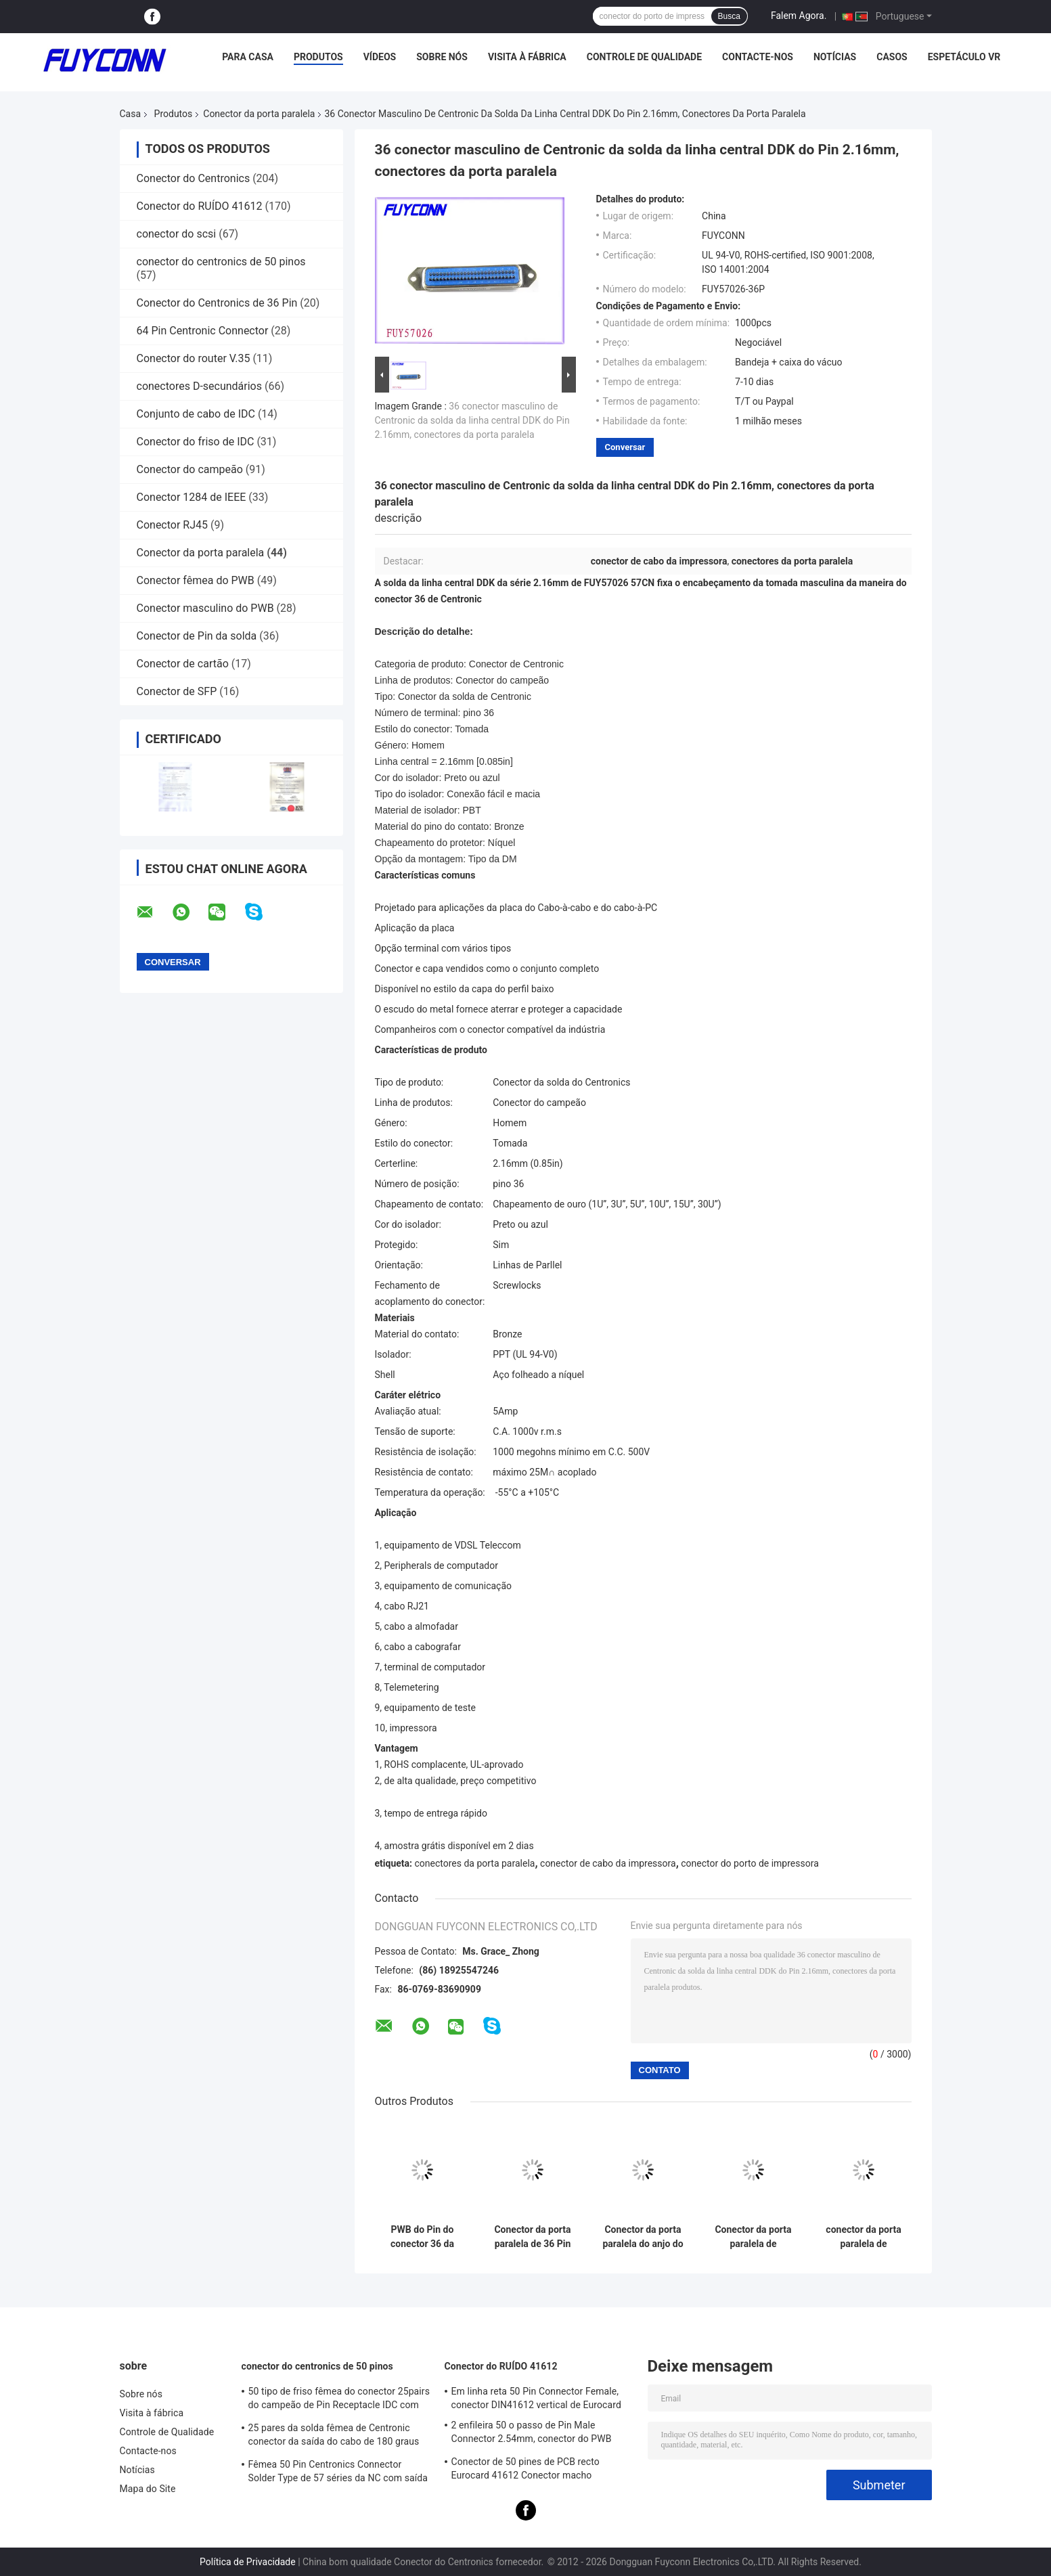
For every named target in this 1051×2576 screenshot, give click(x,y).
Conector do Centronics (193, 178)
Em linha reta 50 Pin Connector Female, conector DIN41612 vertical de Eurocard (536, 2398)
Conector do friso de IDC (195, 441)
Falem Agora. (798, 15)
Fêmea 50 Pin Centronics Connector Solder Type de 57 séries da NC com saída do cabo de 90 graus (338, 2473)
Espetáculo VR (964, 56)
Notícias (834, 56)
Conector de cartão (183, 663)
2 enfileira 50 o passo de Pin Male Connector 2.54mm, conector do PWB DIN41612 (531, 2434)
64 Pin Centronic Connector (203, 330)
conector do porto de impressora (750, 1863)
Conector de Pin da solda (197, 635)
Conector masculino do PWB (205, 608)
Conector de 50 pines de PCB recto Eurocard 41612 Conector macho (525, 2468)
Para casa (247, 56)
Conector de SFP (177, 691)
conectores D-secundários (200, 386)
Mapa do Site (148, 2488)
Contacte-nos (757, 56)
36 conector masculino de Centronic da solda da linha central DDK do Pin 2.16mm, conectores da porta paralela (472, 420)
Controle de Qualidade (644, 56)
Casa (130, 113)
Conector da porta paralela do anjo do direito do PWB (642, 2237)
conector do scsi (177, 233)
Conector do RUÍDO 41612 (200, 206)
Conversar (625, 447)
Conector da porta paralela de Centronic (753, 2237)
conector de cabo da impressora (608, 1863)
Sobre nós (442, 56)
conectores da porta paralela (474, 1863)
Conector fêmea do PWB (195, 580)
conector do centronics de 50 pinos (221, 261)
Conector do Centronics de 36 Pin (217, 302)
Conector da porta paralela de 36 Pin (532, 2236)
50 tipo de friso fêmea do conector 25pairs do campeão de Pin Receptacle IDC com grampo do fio (339, 2400)
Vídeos (380, 56)
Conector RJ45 (172, 524)
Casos (891, 56)
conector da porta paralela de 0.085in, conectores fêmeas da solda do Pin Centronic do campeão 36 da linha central (863, 2237)
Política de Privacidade (248, 2561)
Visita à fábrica (527, 56)
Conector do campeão (190, 469)
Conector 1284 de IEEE (191, 497)
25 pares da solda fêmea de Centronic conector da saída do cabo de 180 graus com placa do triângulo (334, 2436)
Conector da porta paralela (259, 113)
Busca (729, 16)
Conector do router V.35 (193, 358)
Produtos (318, 56)
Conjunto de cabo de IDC (196, 413)
